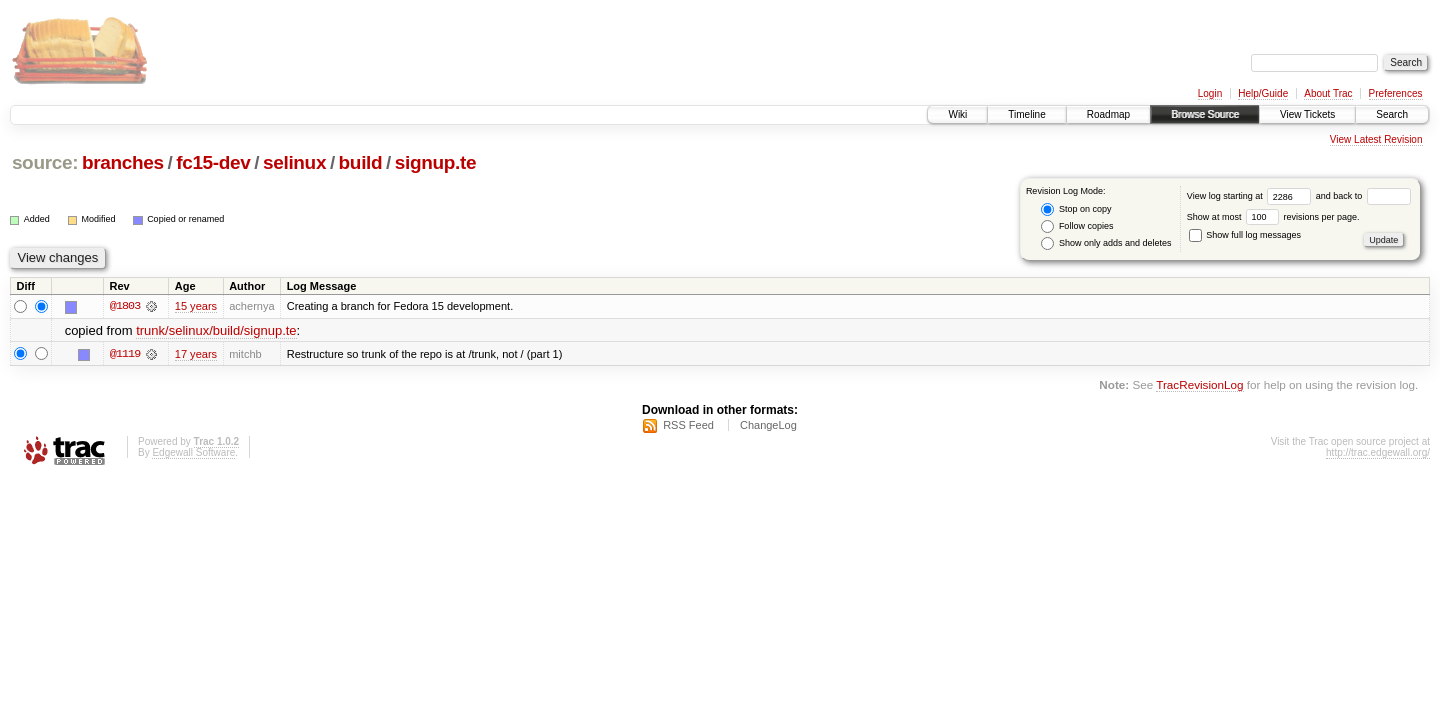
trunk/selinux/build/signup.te (216, 330)
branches (123, 162)
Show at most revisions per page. (1273, 217)
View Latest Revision (1376, 139)
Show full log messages (1245, 235)
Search (1392, 114)
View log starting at (1251, 196)
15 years (196, 306)
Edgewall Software (193, 452)
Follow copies (1077, 226)
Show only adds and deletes (1106, 243)
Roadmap (1108, 114)
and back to (1363, 196)
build (361, 162)
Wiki (957, 114)
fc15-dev (213, 162)
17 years (196, 354)
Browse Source (1205, 114)
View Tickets (1307, 114)
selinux (294, 162)
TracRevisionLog (1199, 384)
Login (1210, 93)
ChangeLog (768, 425)
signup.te (435, 162)
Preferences (1396, 93)
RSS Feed (688, 425)
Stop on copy (1076, 209)
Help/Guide (1263, 93)
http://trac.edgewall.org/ (1378, 452)
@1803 (125, 306)
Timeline (1026, 114)
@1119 (125, 354)
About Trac (1328, 93)
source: (45, 162)
